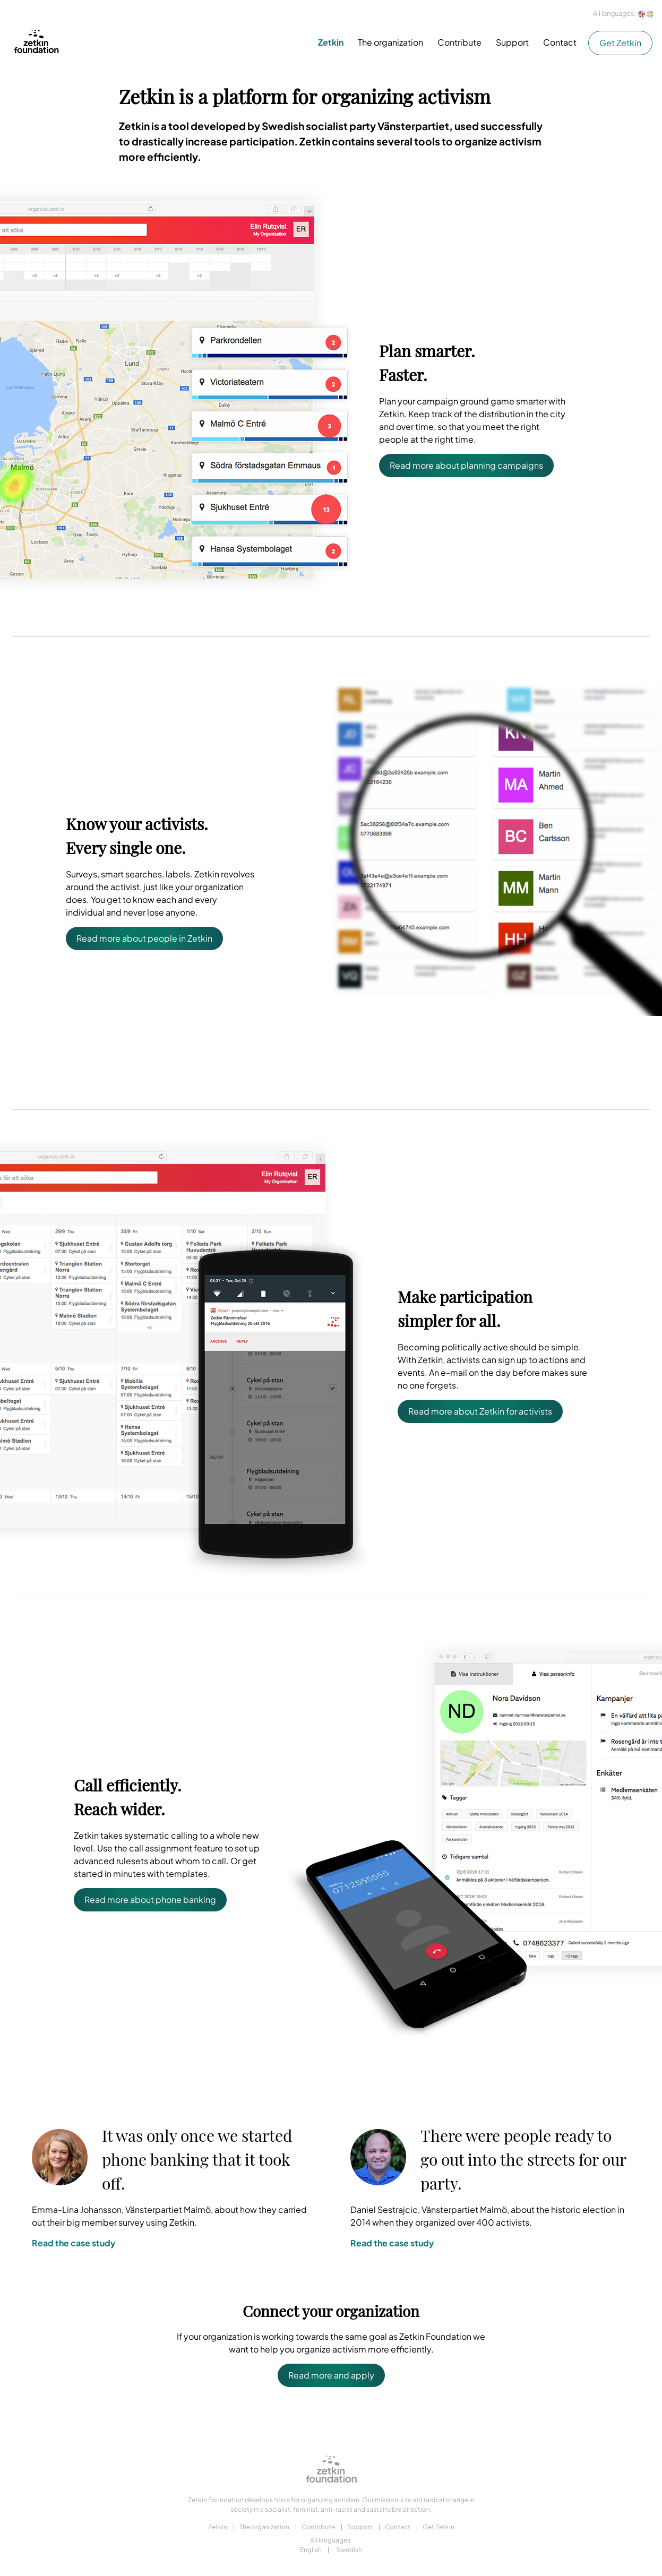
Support (512, 42)
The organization (390, 42)
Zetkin (330, 42)
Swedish (349, 2550)
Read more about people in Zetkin (144, 938)
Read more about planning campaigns (466, 465)
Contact (560, 42)
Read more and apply (331, 2375)
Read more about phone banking (150, 1899)
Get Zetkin (620, 42)
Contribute (459, 42)
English (311, 2550)
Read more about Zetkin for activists (480, 1411)
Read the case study (73, 2242)
